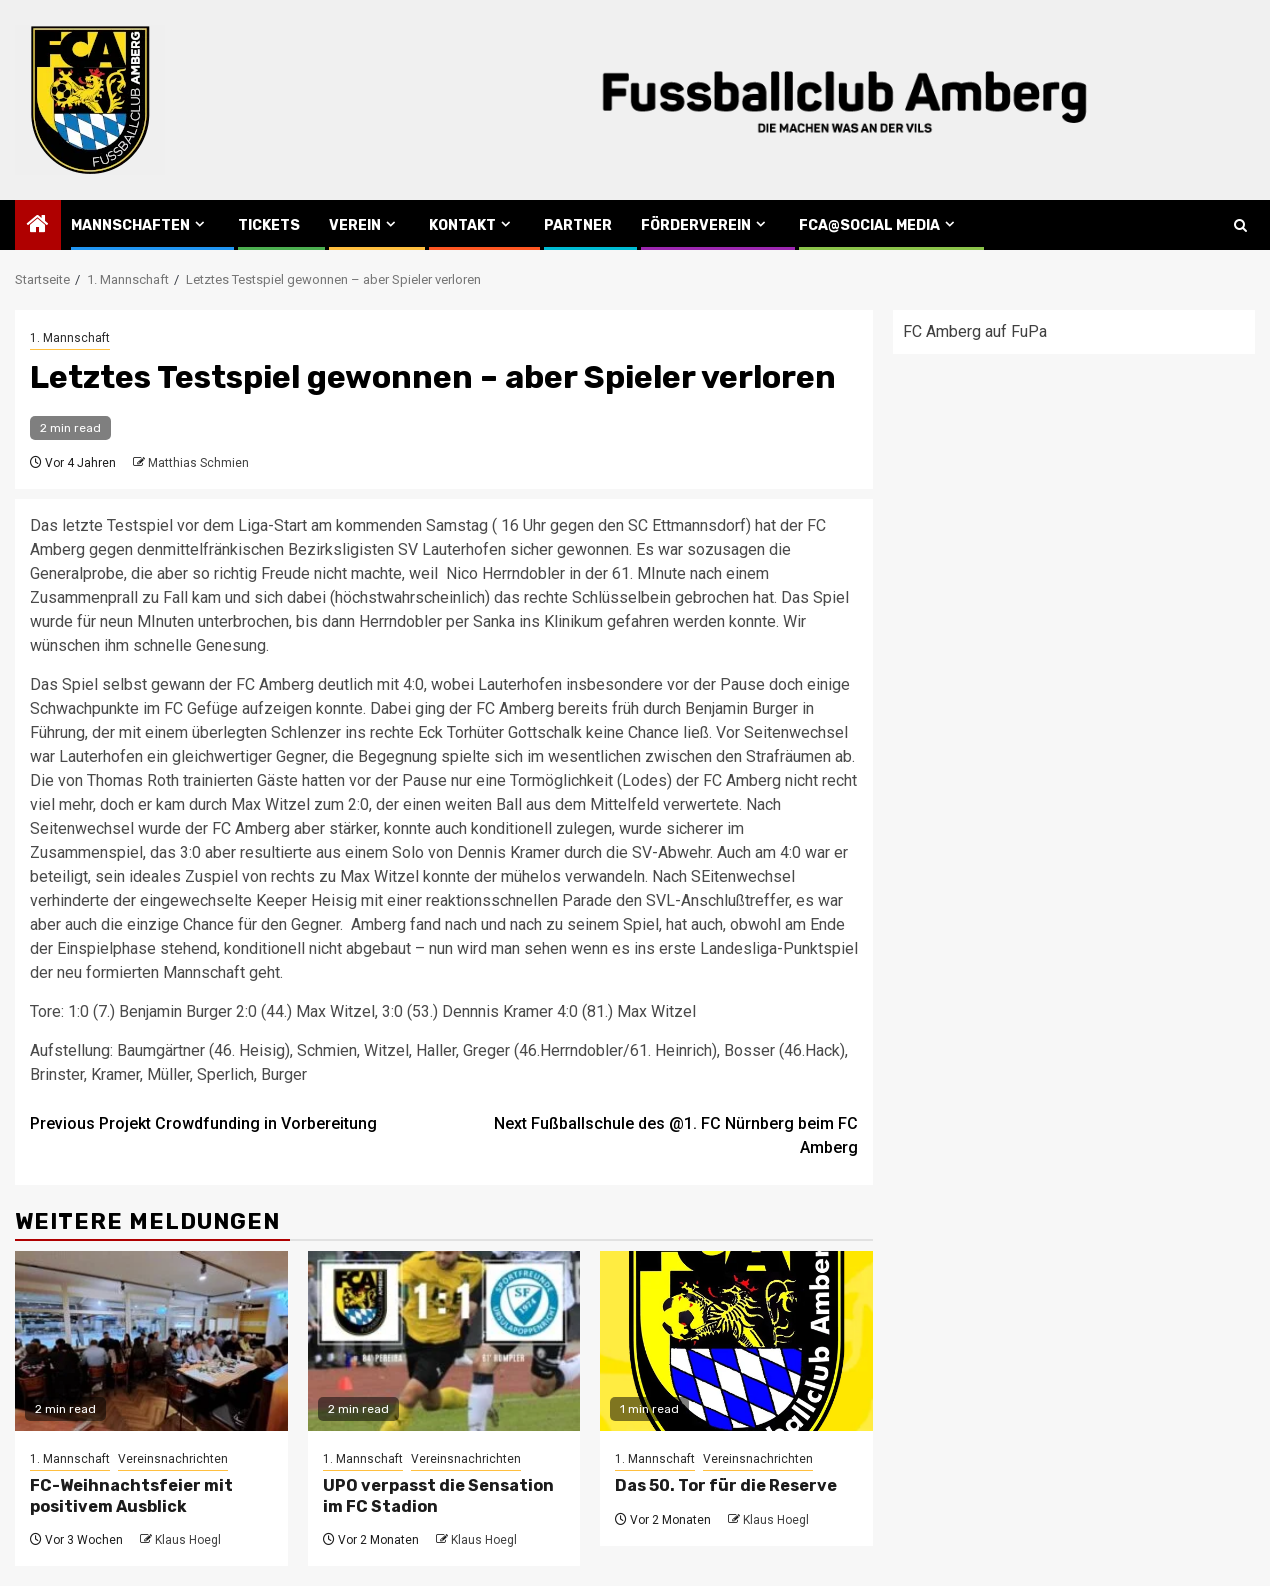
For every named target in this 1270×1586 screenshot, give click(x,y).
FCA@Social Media (869, 225)
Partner (578, 225)
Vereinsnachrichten (173, 1459)
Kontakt (462, 225)
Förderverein (696, 225)
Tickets (269, 225)
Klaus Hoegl (188, 1540)
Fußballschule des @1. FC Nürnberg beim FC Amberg (676, 1135)
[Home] (38, 226)
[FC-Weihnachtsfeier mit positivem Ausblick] (151, 1341)
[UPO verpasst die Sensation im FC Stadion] (444, 1341)
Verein (355, 225)
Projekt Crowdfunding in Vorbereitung (203, 1123)
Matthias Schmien (198, 463)
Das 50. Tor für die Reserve (726, 1485)
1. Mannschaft (70, 338)
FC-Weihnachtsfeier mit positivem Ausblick (131, 1496)
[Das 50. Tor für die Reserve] (736, 1341)
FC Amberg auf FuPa (975, 331)
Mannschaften (130, 225)
